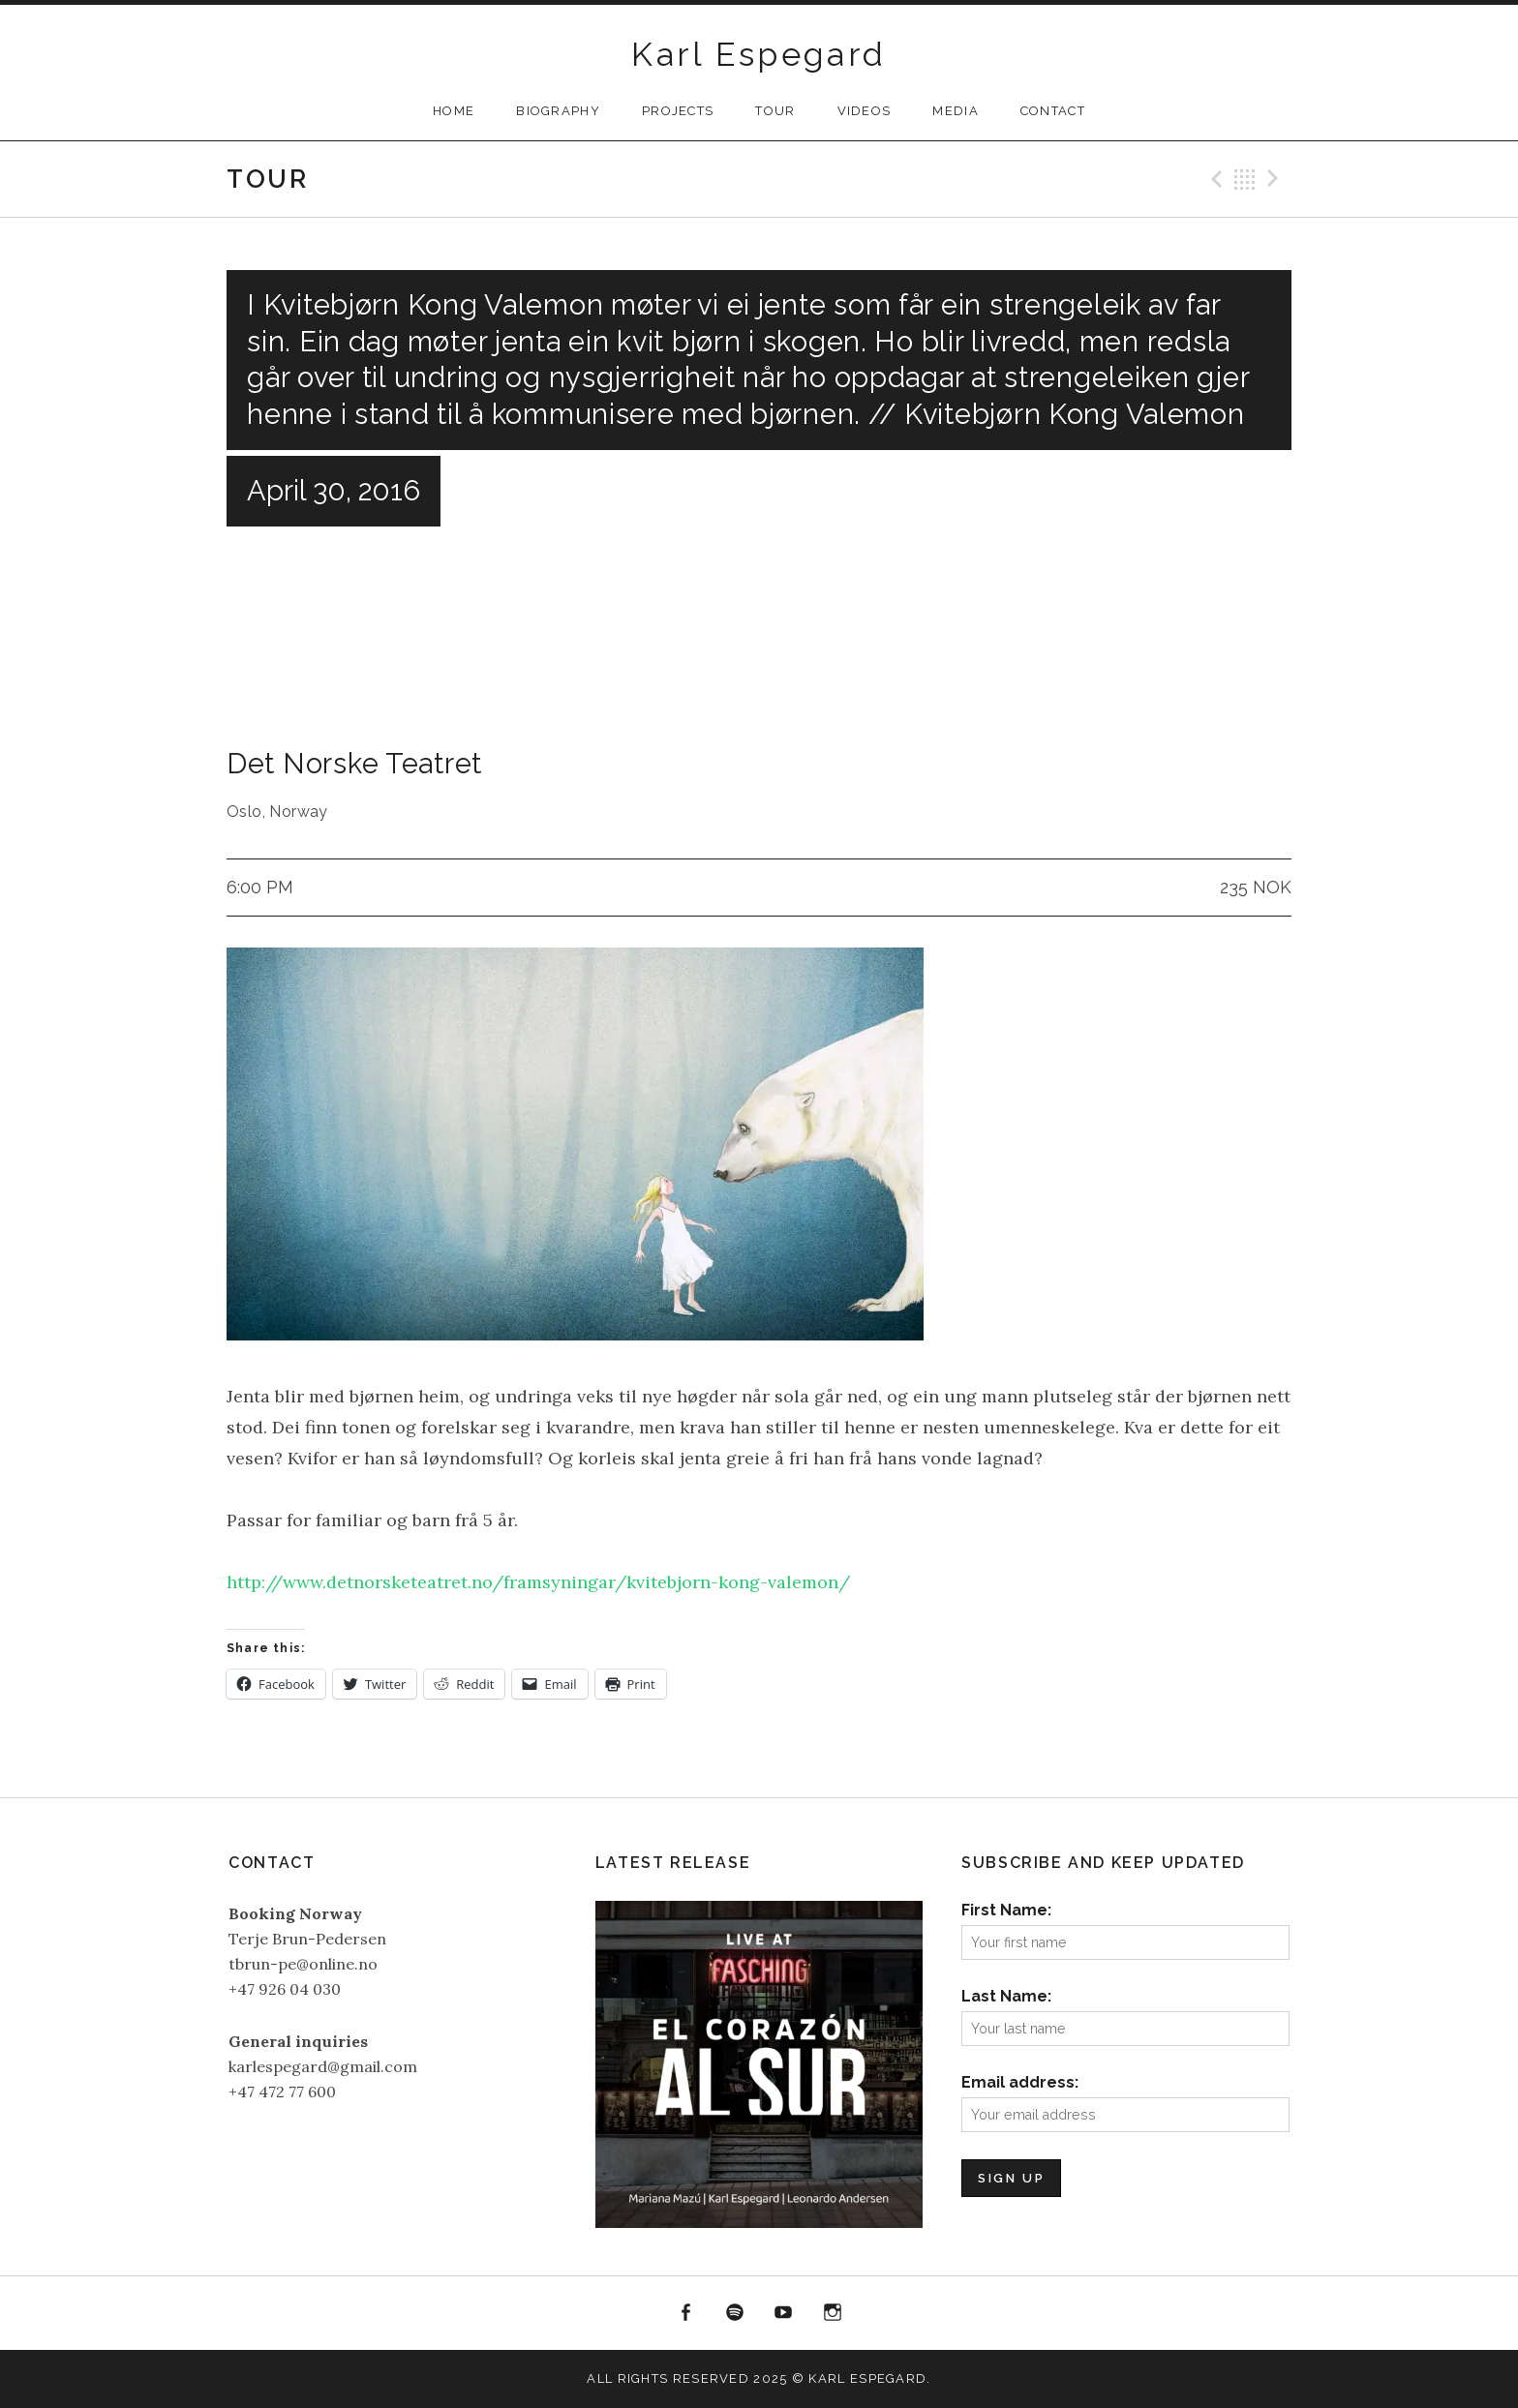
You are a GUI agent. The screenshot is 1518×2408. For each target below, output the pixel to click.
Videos (864, 111)
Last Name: (1006, 1996)
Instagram (832, 2313)
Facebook (685, 2313)
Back (1245, 179)
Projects (677, 111)
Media (955, 111)
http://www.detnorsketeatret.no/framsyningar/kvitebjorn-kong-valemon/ (538, 1582)
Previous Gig (1214, 179)
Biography (558, 111)
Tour (775, 111)
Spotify (734, 2313)
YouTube (784, 2313)
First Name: (1006, 1910)
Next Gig (1275, 179)
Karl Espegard (758, 54)
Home (453, 111)
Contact (1052, 111)
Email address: (1019, 2082)
